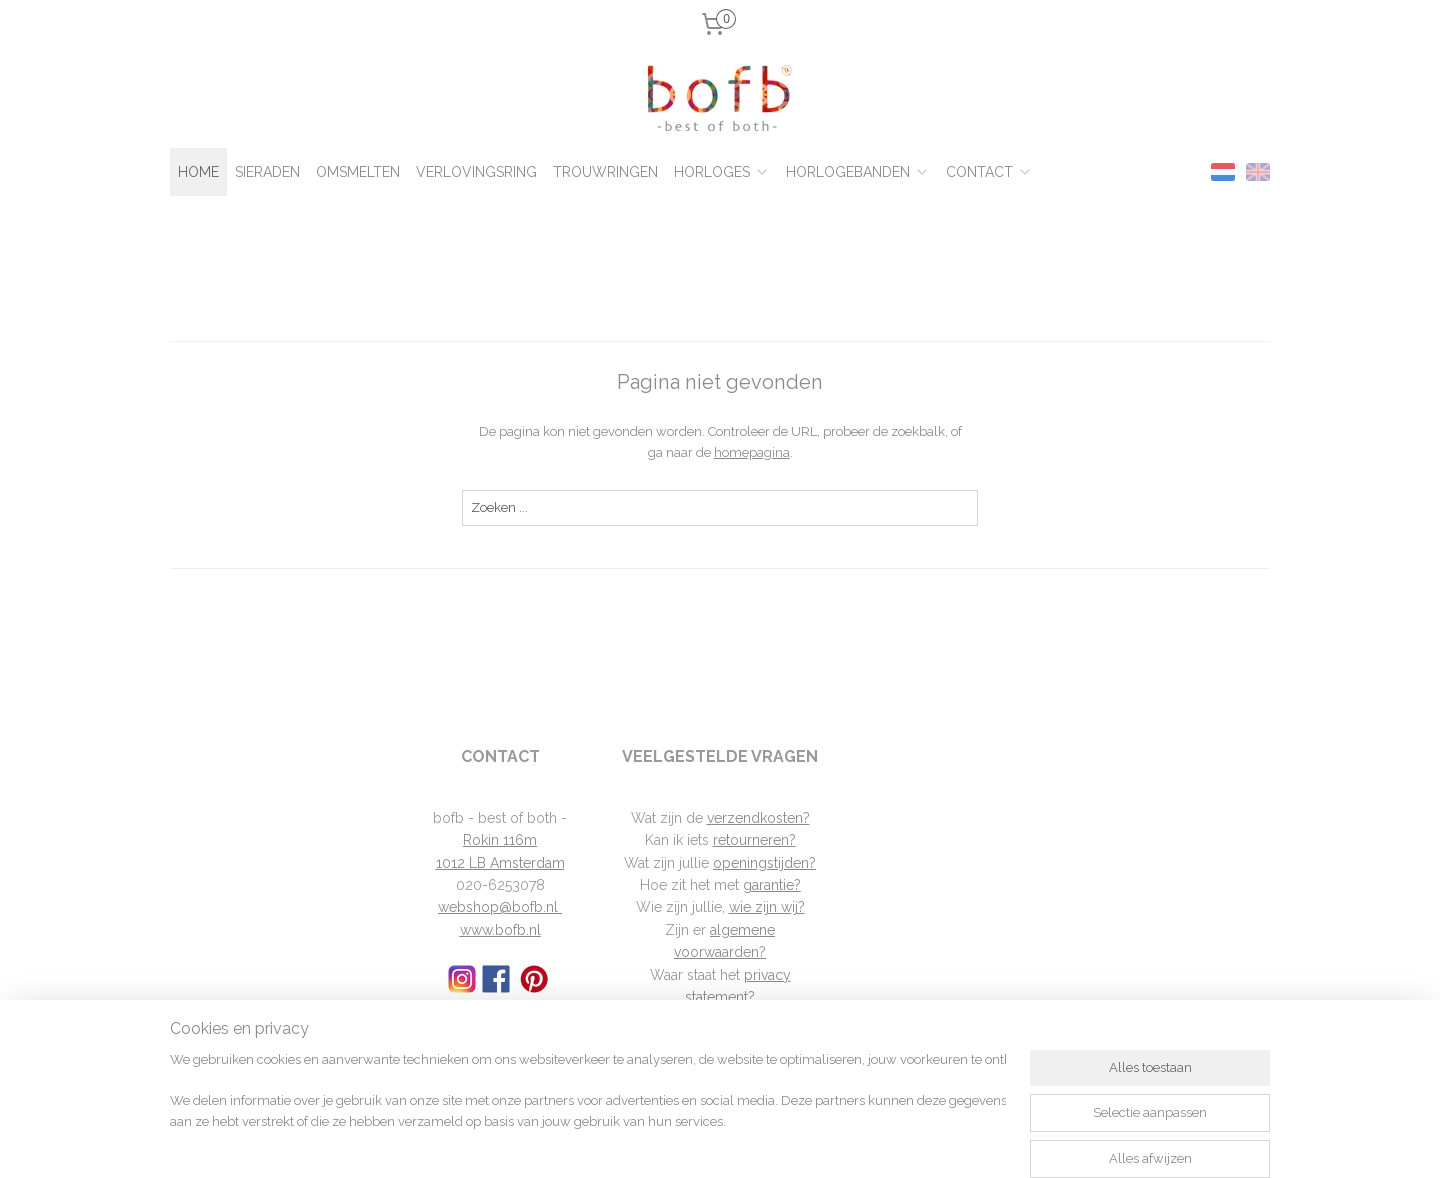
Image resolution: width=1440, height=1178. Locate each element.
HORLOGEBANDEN (858, 172)
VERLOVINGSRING (476, 172)
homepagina (751, 452)
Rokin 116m (500, 840)
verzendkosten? (758, 818)
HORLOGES (722, 172)
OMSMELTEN (358, 172)
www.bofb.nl (500, 930)
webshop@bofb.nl (500, 907)
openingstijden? (764, 863)
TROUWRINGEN (605, 172)
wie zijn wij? (767, 907)
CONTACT (989, 172)
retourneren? (754, 840)
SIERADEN (267, 172)
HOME (198, 172)
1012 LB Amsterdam (500, 863)
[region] (588, 1103)
